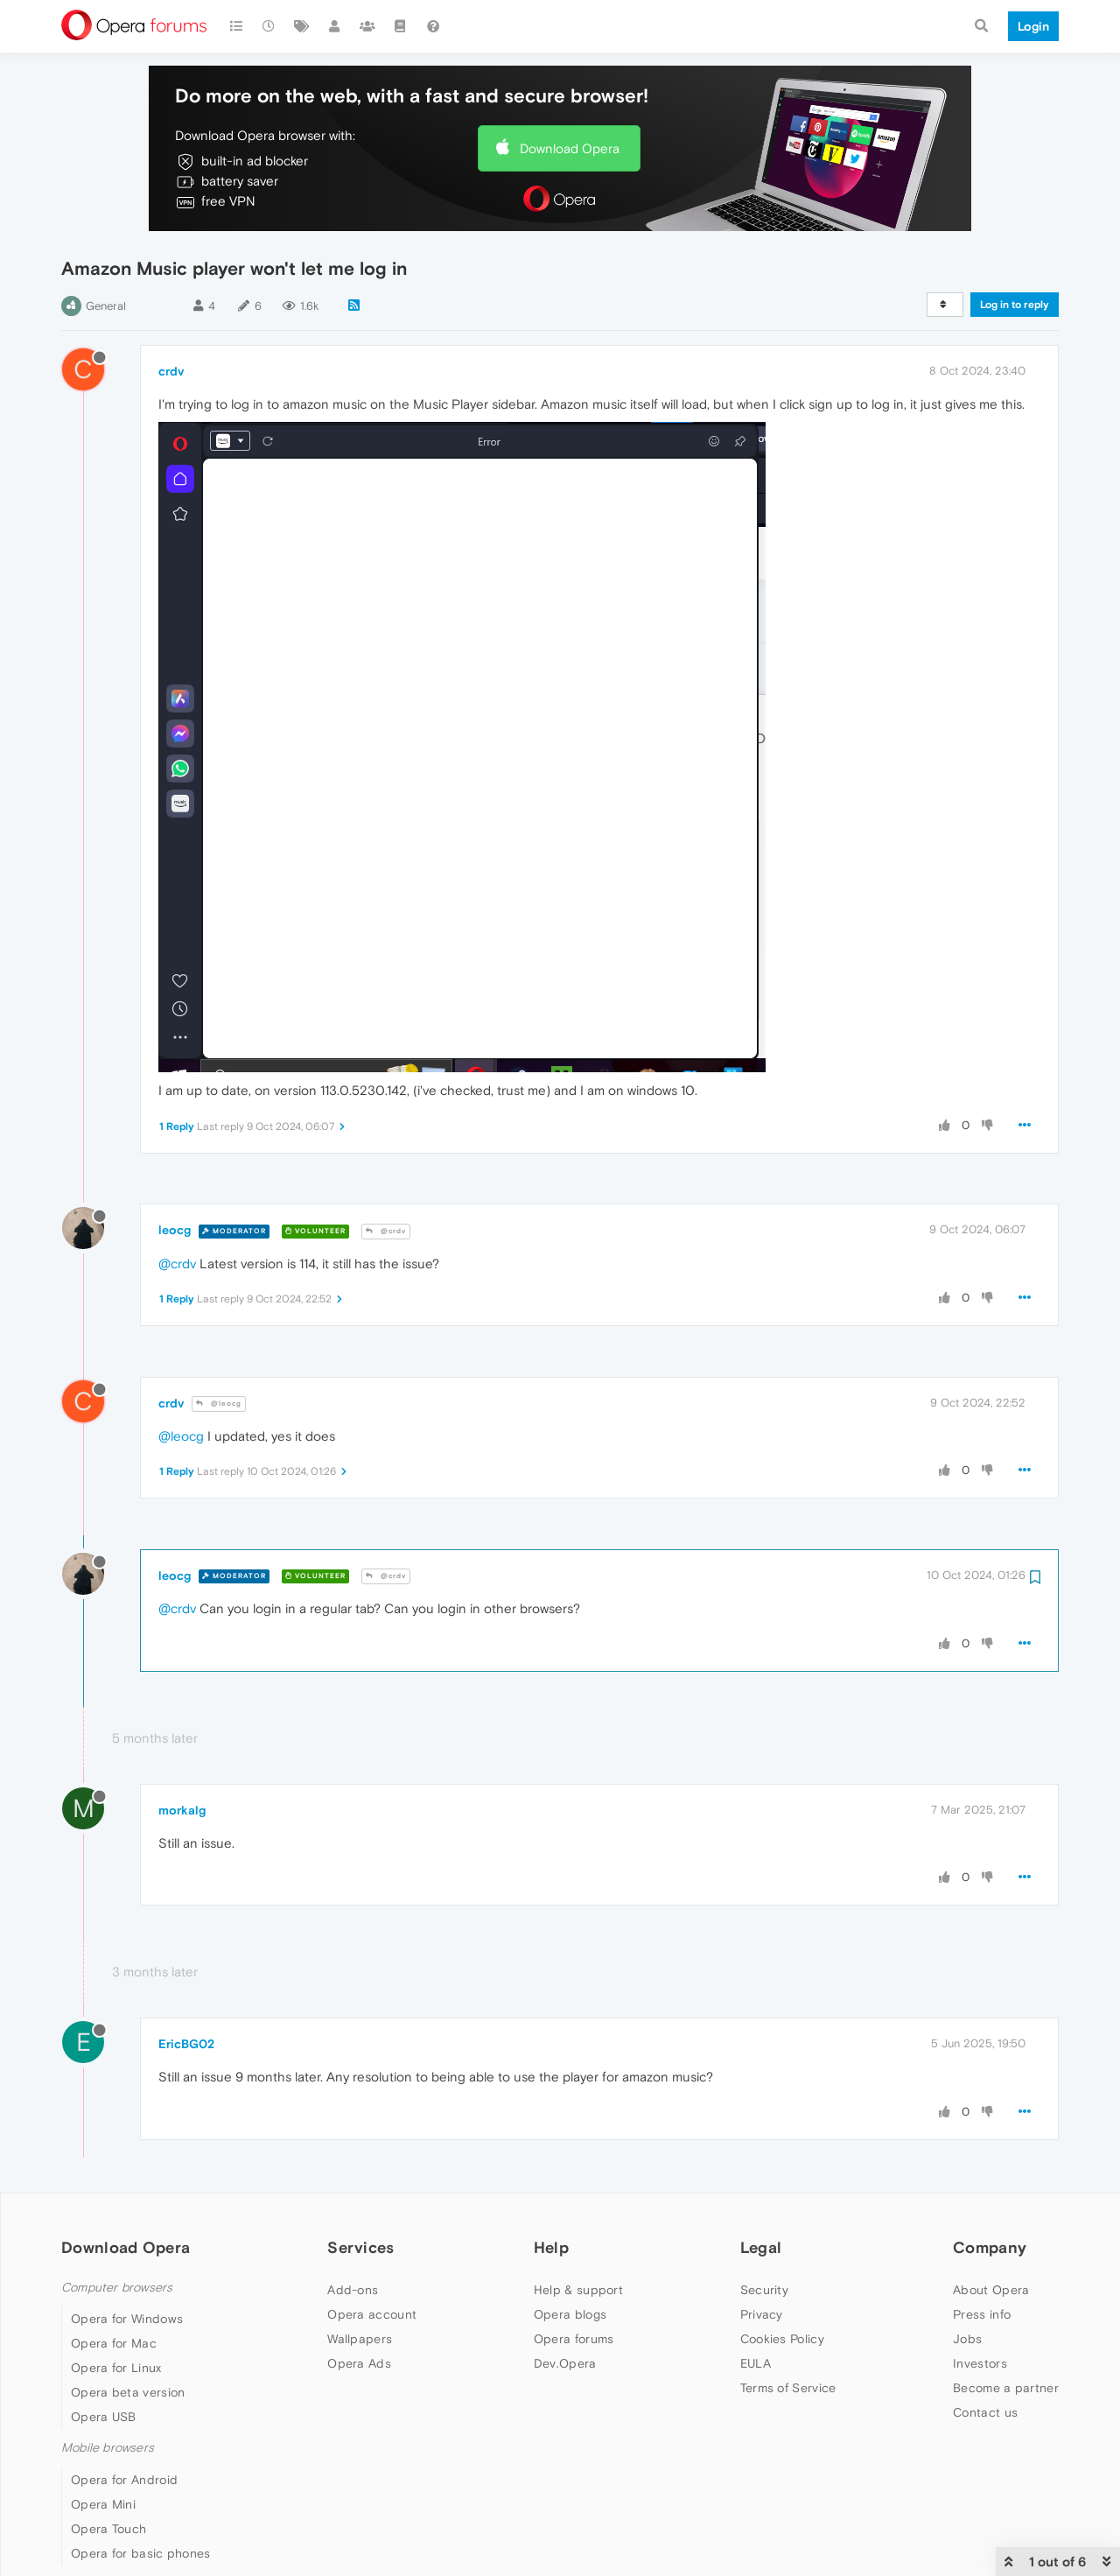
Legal (761, 2247)
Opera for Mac (114, 2343)
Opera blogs (570, 2314)
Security (764, 2290)
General (106, 305)
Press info (982, 2314)
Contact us (985, 2412)
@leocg (219, 1403)
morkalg (182, 1810)
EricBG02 (186, 2044)
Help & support (578, 2290)
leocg (174, 1230)
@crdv (386, 1231)
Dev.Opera (565, 2363)
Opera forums (574, 2339)
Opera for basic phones (141, 2553)
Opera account (371, 2314)
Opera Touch (108, 2529)
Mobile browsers (107, 2447)
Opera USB (103, 2417)
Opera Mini (103, 2504)
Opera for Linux (116, 2368)
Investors (980, 2363)
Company (989, 2247)
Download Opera (570, 148)
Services (360, 2247)
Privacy (761, 2314)
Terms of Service (788, 2388)
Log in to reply (1014, 304)
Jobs (967, 2339)
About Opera (991, 2290)
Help (551, 2247)
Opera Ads (359, 2363)
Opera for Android (124, 2480)
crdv (171, 371)
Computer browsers (116, 2287)
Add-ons (352, 2290)
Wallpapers (359, 2339)
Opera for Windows (127, 2319)
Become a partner (1006, 2388)
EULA (755, 2363)
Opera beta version (128, 2392)
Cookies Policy (782, 2339)
